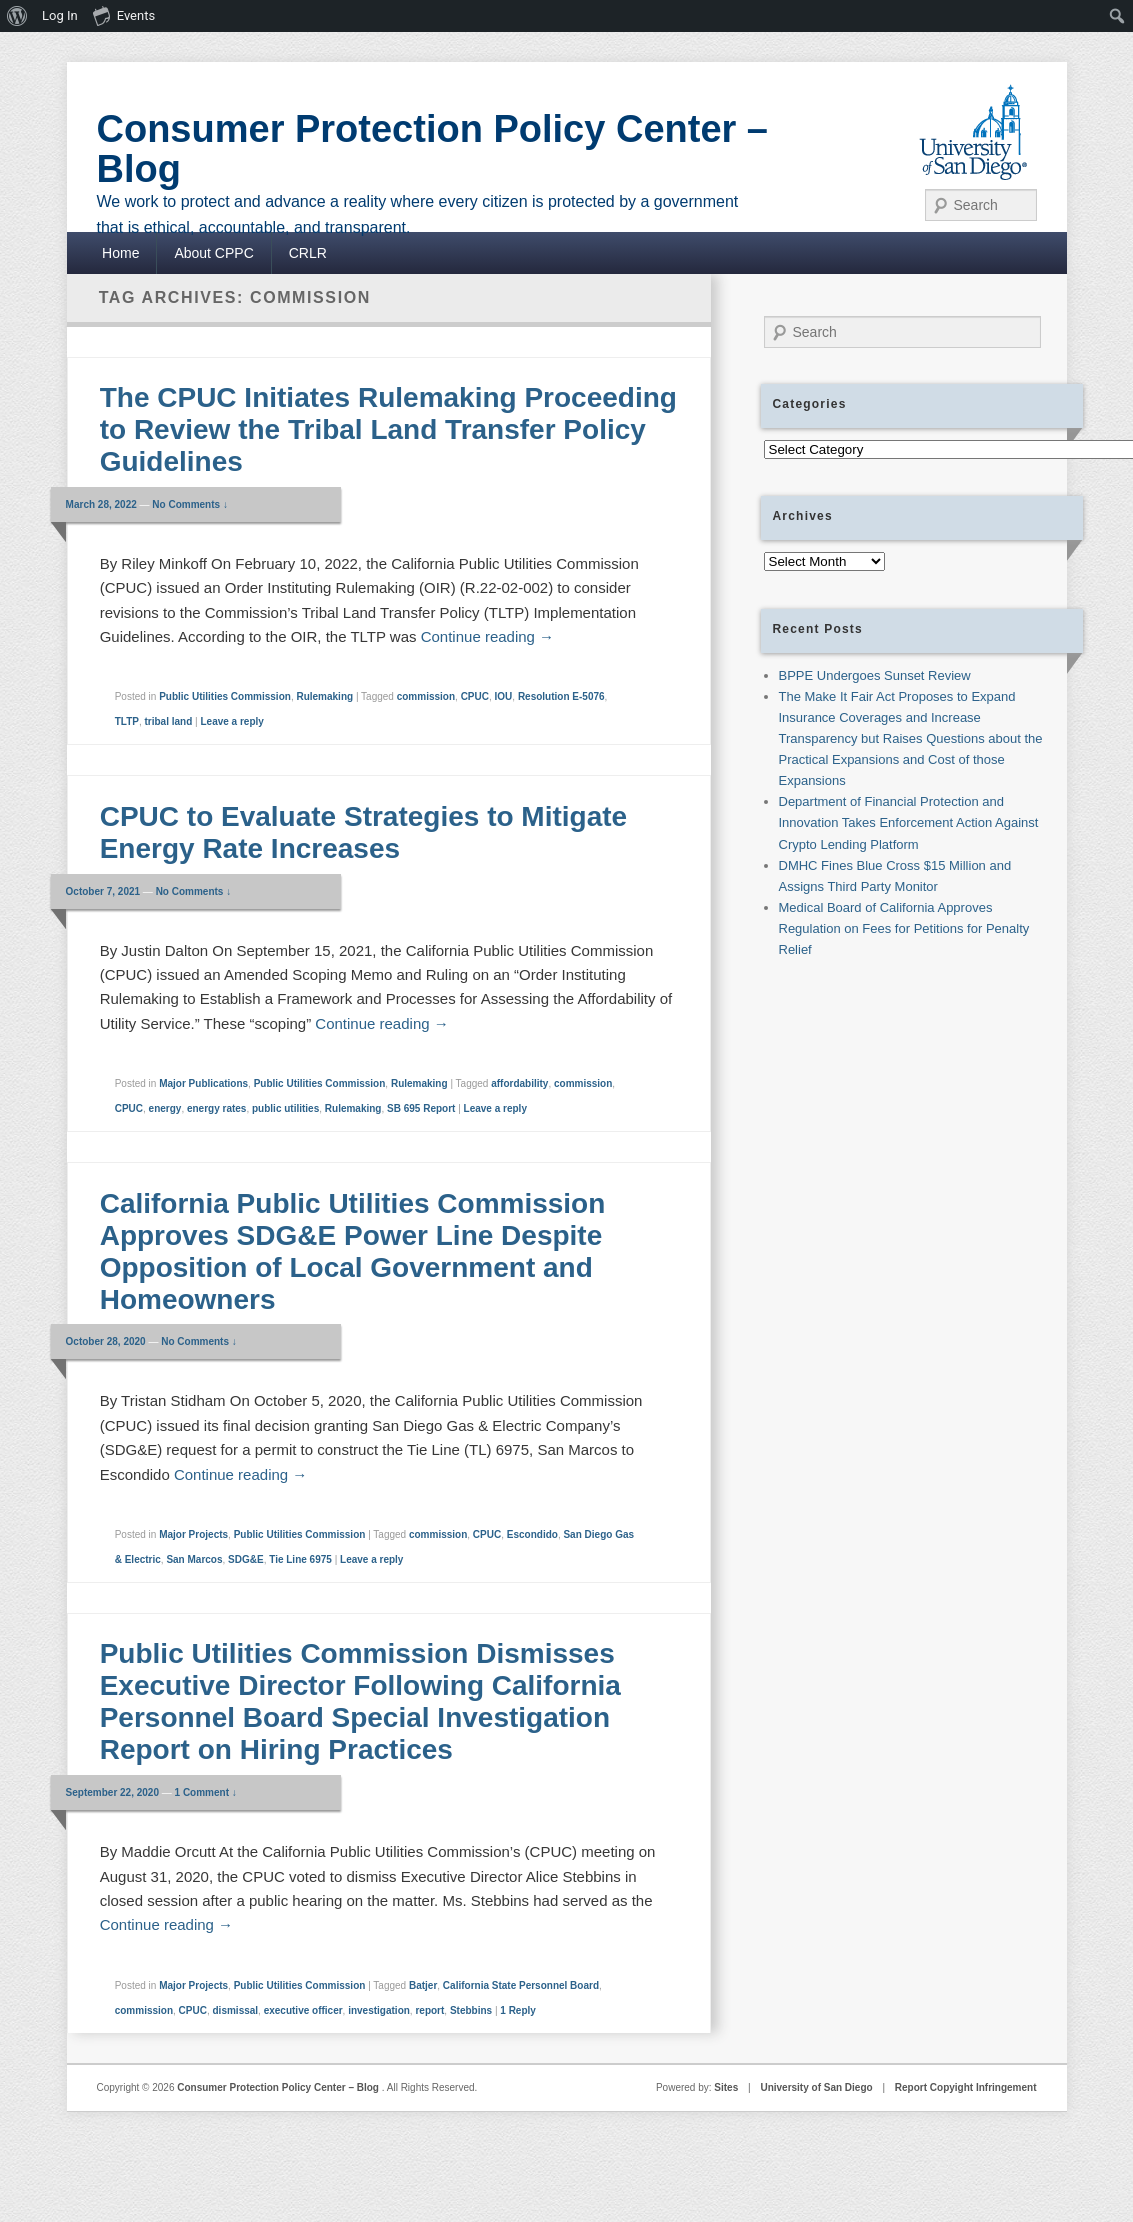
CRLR (308, 253)
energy (165, 1108)
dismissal (236, 2010)
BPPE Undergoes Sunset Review (875, 675)
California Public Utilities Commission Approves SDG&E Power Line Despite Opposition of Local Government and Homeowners (353, 1251)
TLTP (127, 721)
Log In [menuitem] (60, 15)
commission (426, 696)
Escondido (532, 1534)
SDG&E (246, 1559)
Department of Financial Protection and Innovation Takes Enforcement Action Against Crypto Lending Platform (909, 822)
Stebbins (471, 2010)
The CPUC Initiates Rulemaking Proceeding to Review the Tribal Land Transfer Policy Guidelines (388, 429)
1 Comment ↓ (206, 1792)
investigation (379, 2010)
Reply (518, 2010)
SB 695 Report (421, 1108)
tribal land (169, 721)
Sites (726, 2087)
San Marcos (194, 1559)
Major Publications (203, 1083)
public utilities (285, 1108)
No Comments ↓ (190, 504)
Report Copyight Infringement (966, 2087)
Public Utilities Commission (225, 696)
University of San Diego (816, 2087)
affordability (519, 1083)
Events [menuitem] (124, 15)
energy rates (216, 1108)
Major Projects (193, 1534)
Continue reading (487, 636)
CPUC (475, 696)
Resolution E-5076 (561, 696)
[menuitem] (17, 16)
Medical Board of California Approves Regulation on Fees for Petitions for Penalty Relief (904, 928)
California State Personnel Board (521, 1985)
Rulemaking (324, 696)
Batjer (423, 1985)
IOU (504, 696)
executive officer (303, 2010)
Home (120, 253)
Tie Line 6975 (300, 1559)
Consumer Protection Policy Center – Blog (433, 149)
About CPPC (213, 253)
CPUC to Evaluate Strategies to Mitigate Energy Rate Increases (363, 832)
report (429, 2010)
